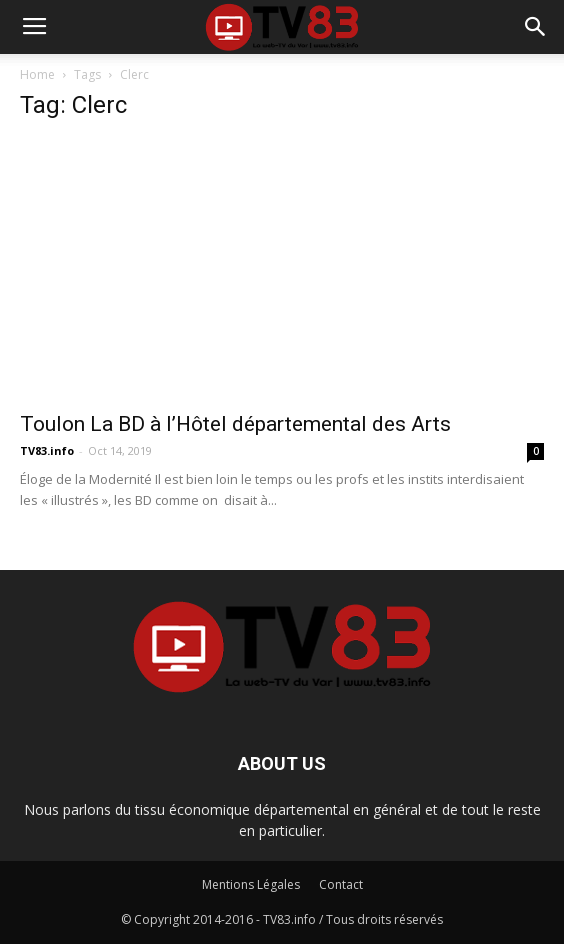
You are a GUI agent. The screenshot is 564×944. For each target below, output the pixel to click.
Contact (341, 884)
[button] (536, 27)
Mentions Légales (251, 884)
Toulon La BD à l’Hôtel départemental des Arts (235, 424)
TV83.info (47, 450)
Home (37, 74)
